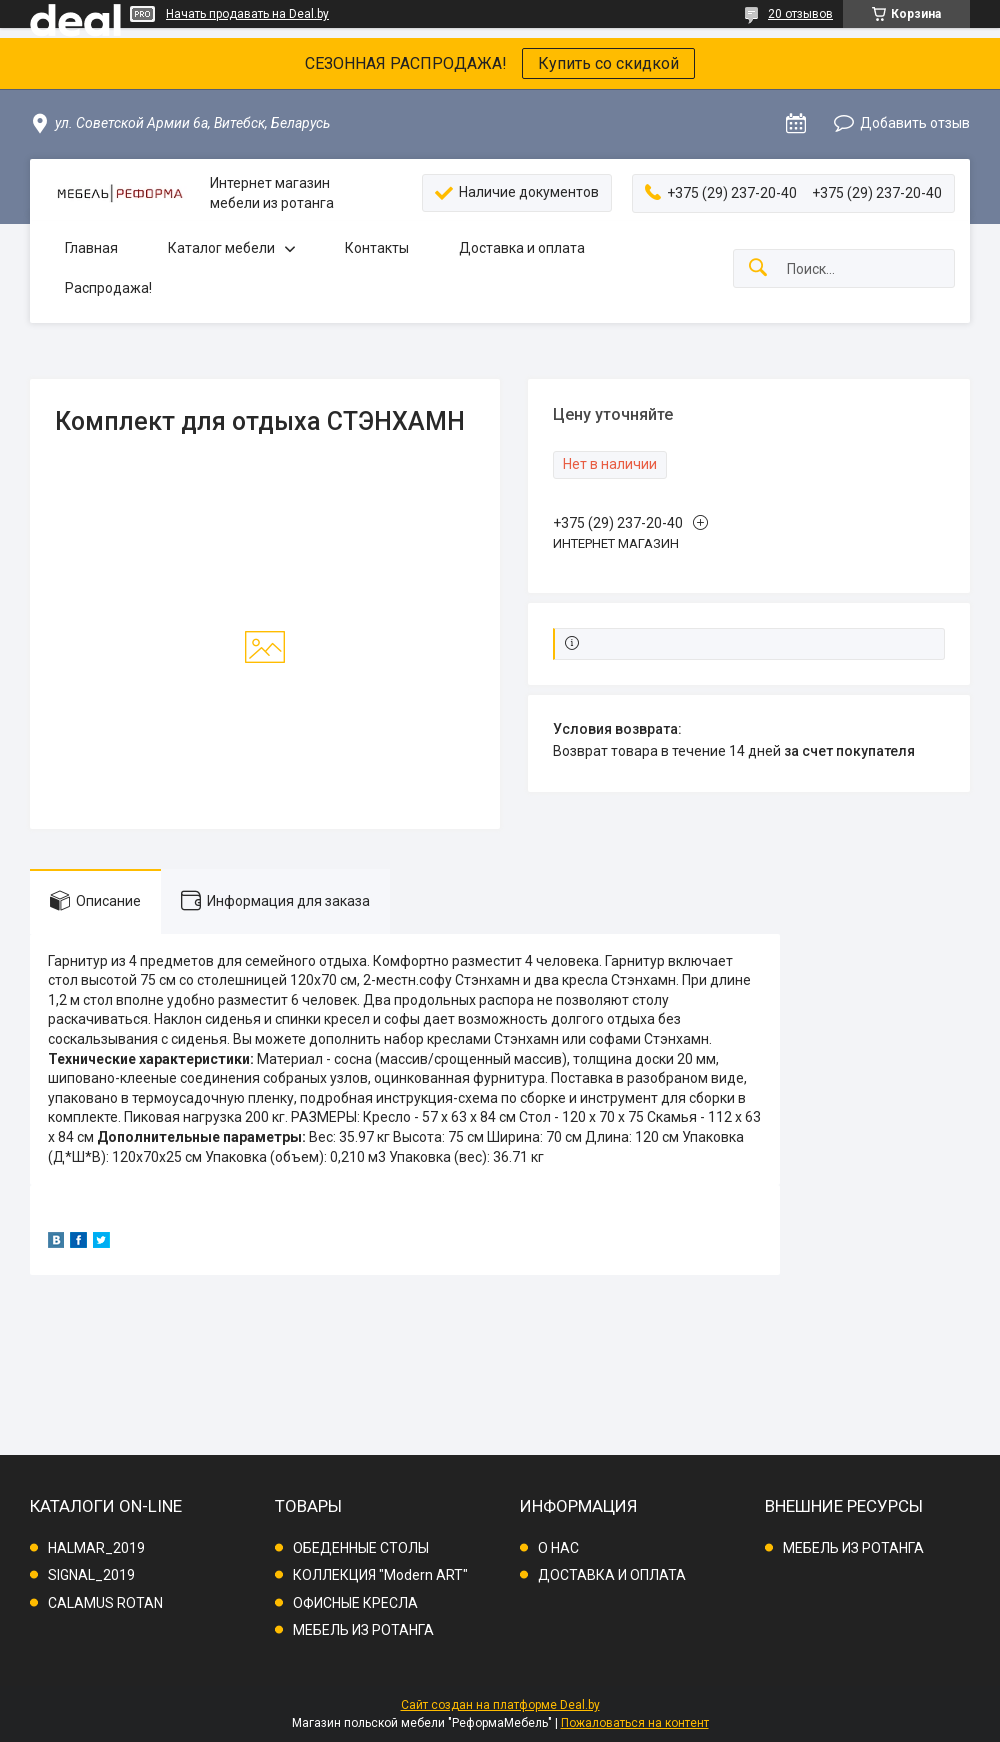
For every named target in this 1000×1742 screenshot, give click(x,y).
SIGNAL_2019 (91, 1575)
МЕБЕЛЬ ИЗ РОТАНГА (363, 1630)
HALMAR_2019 (96, 1548)
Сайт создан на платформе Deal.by (500, 1705)
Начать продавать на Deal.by (247, 14)
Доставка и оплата (522, 248)
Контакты (377, 248)
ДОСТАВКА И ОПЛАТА (612, 1575)
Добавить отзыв (915, 123)
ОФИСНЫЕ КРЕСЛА (355, 1603)
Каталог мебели (221, 248)
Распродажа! (108, 288)
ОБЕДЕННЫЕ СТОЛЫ (361, 1548)
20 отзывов (800, 14)
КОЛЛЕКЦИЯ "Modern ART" (380, 1575)
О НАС (558, 1548)
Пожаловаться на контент (635, 1723)
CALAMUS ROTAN (105, 1603)
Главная (91, 248)
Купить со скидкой (608, 63)
